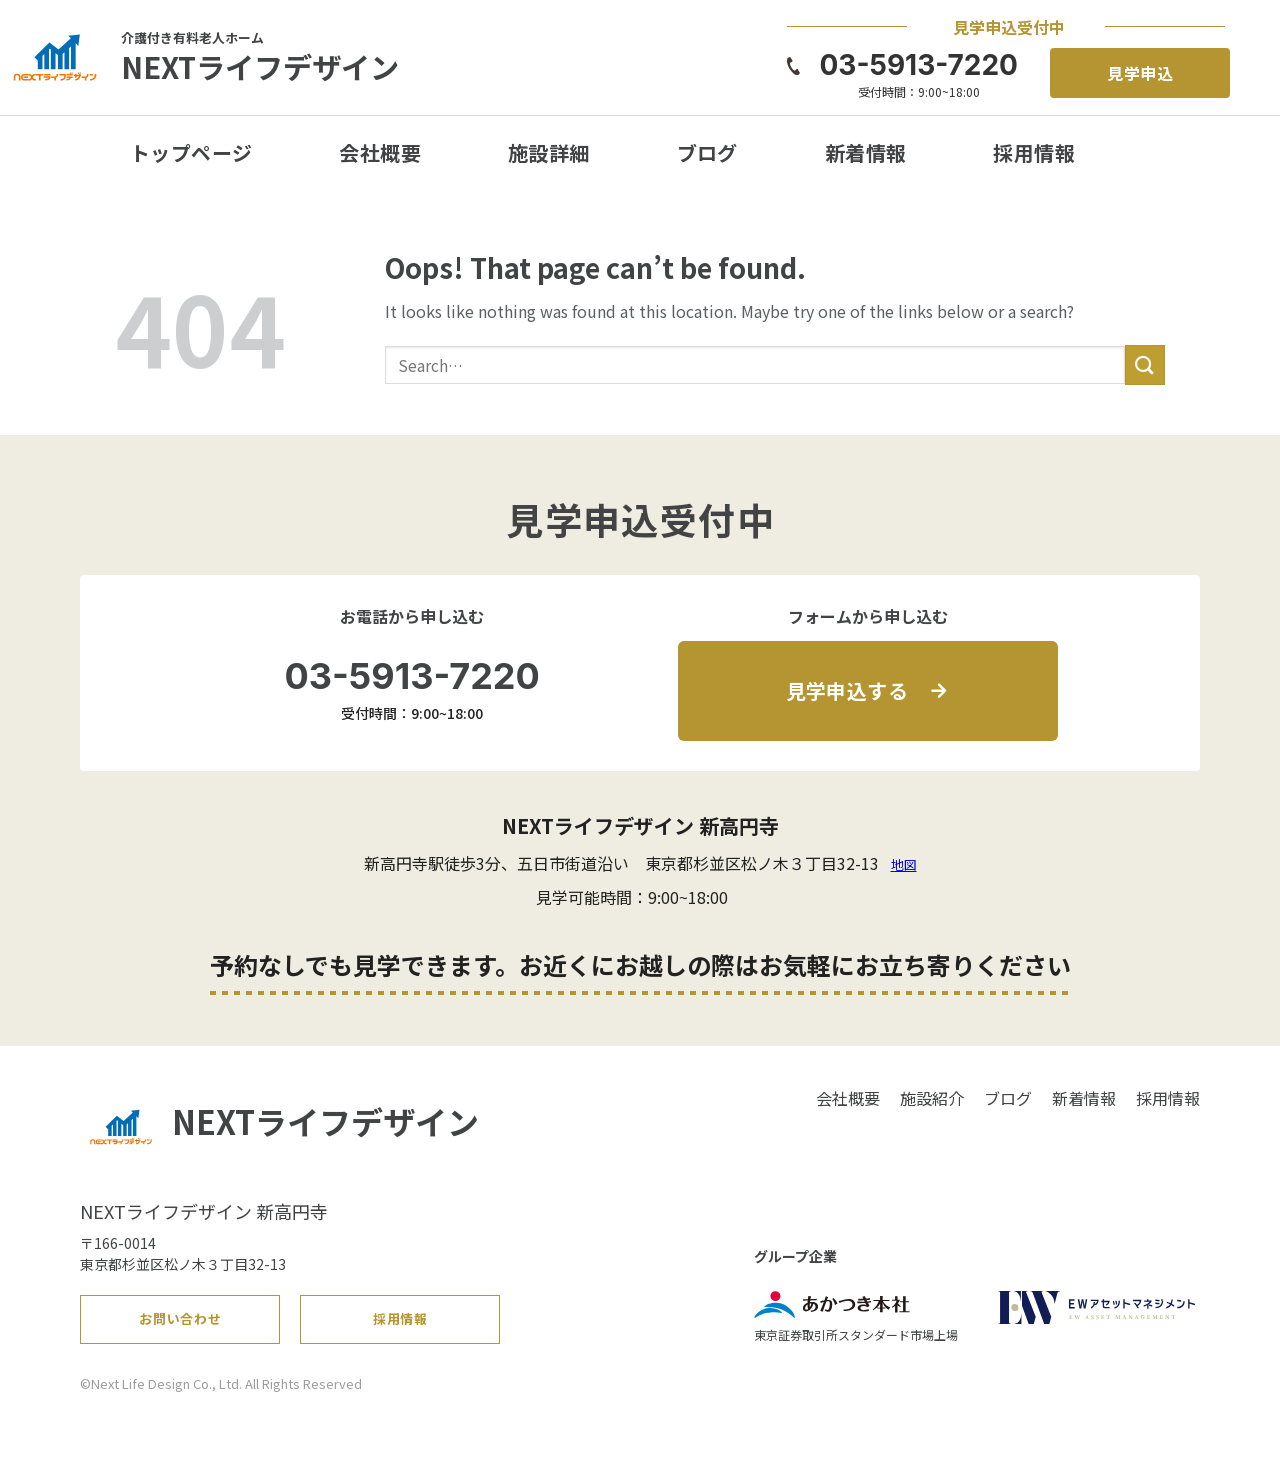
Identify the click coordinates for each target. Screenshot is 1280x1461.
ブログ (707, 152)
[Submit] (1145, 364)
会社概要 (380, 152)
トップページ (191, 152)
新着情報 (866, 152)
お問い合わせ (181, 1325)
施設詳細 (549, 152)
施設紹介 (932, 1098)
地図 (904, 864)
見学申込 (1141, 73)
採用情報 (1034, 152)
